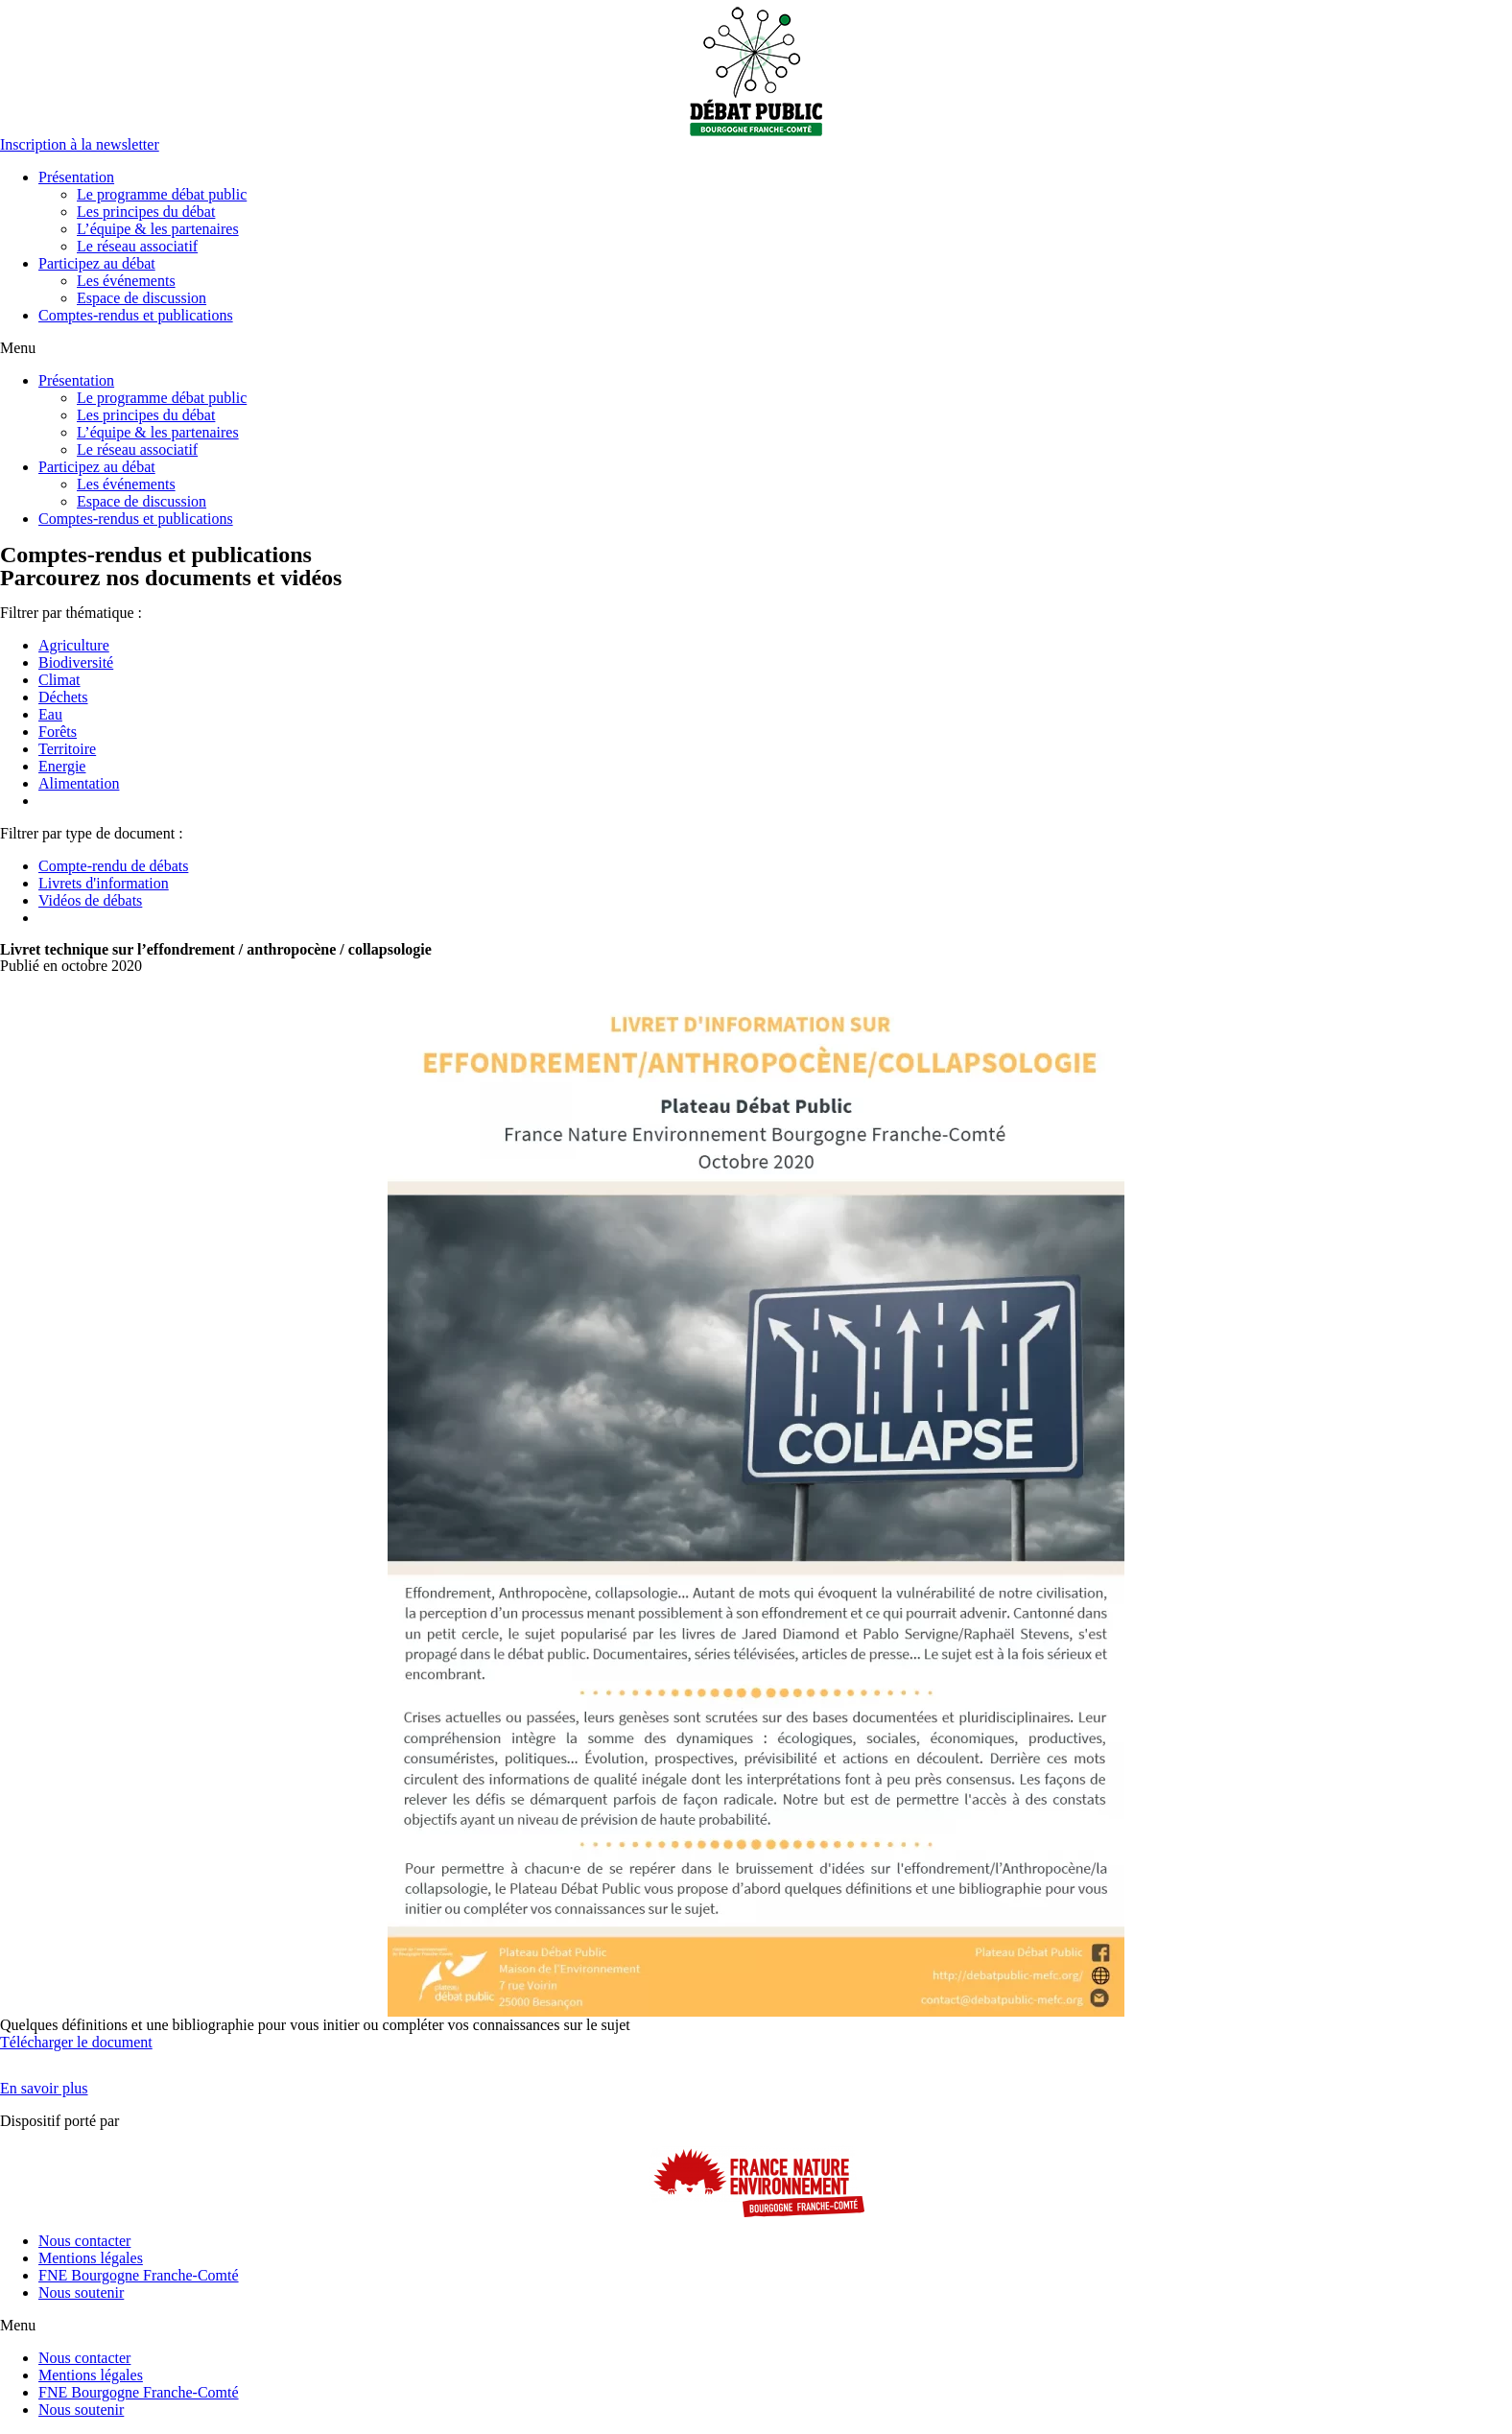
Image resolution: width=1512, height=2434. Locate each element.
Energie (61, 766)
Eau (50, 714)
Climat (59, 680)
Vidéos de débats (90, 900)
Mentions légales (90, 2258)
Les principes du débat (146, 211)
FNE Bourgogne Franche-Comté (138, 2275)
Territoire (67, 749)
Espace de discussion (141, 298)
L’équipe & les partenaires (158, 229)
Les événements (126, 280)
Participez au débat (96, 263)
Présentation (76, 177)
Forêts (57, 731)
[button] (79, 144)
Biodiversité (75, 662)
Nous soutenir (81, 2292)
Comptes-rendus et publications (135, 315)
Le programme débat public (162, 194)
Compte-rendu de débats (113, 866)
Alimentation (78, 783)
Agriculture (73, 645)
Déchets (63, 697)
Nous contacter (84, 2241)
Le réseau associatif (137, 246)
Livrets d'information (103, 883)
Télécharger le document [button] (76, 2042)
